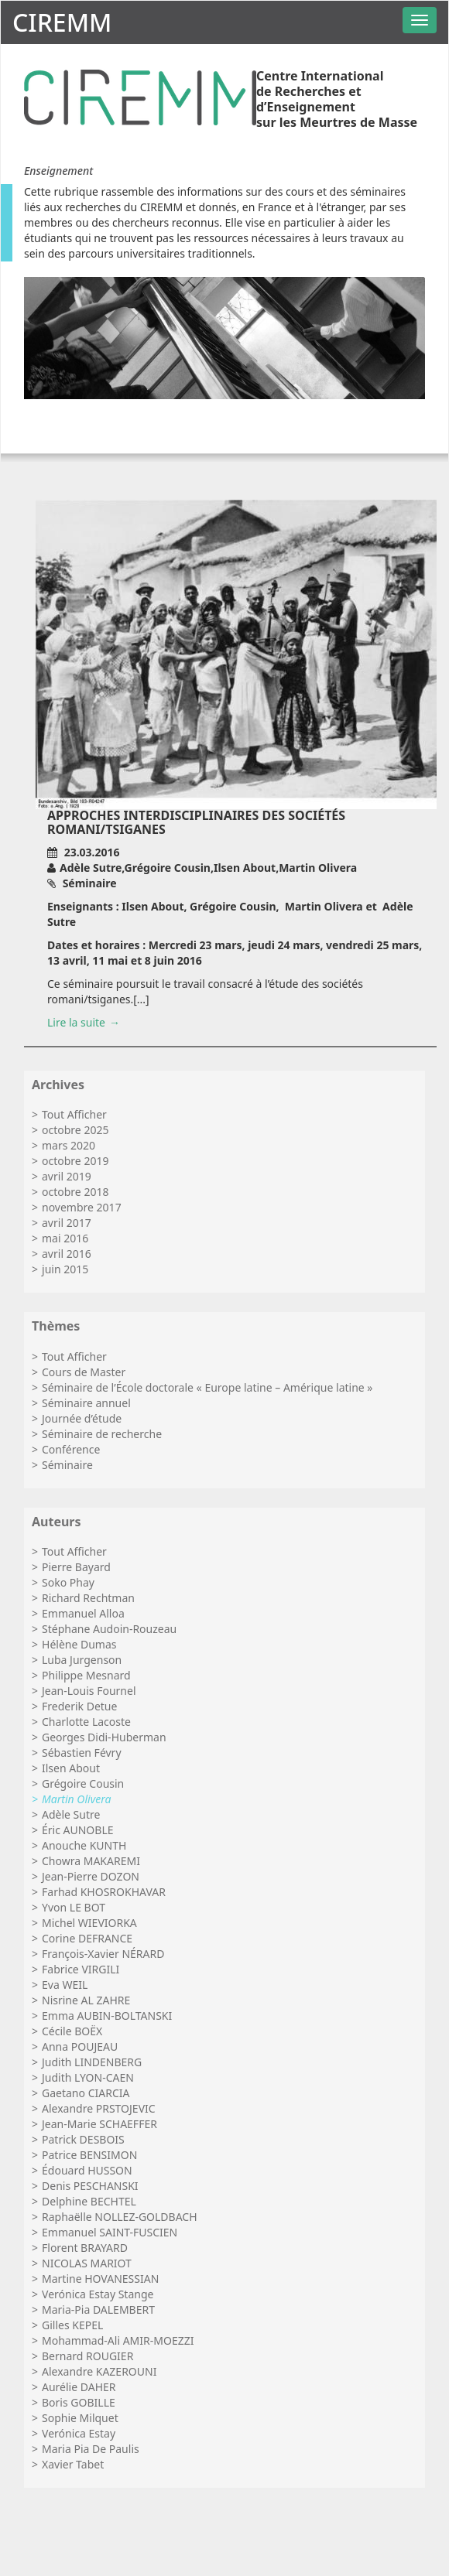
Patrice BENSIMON (89, 2154)
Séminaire (67, 1464)
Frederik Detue (79, 1706)
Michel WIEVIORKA (89, 1922)
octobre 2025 (75, 1129)
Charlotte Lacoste (86, 1721)
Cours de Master (83, 1372)
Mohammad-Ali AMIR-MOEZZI (118, 2340)
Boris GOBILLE (78, 2402)
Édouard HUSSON (87, 2170)
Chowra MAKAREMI (91, 1860)
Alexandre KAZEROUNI (99, 2371)
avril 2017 (66, 1222)
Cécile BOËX (72, 2031)
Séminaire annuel (86, 1403)
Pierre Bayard (76, 1567)
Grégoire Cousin (83, 1783)
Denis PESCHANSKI (90, 2185)
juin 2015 (65, 1269)
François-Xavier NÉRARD (103, 1953)
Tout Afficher (74, 1114)
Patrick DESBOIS (83, 2139)
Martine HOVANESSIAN (100, 2278)
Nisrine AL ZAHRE (86, 2000)
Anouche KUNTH (84, 1845)
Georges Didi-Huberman (104, 1737)
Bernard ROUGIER (87, 2356)
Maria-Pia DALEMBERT (98, 2309)
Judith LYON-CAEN (88, 2077)
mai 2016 (65, 1238)
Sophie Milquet (80, 2417)
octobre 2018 (75, 1191)
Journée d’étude (82, 1418)
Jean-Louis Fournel (88, 1690)
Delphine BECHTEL (89, 2201)
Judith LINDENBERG (92, 2062)
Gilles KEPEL (72, 2325)
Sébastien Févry (82, 1752)
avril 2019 (66, 1176)
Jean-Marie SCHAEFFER (99, 2123)
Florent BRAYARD (85, 2247)
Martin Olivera (76, 1799)
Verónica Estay (78, 2433)
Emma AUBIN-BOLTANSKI (107, 2015)
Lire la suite (76, 1022)
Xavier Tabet (73, 2464)
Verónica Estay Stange (97, 2294)
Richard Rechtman (88, 1597)
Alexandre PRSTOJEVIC (99, 2108)
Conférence (71, 1449)
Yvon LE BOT (73, 1907)
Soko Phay (68, 1582)
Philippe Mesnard (86, 1675)
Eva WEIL (64, 1984)
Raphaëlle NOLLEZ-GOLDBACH (119, 2216)
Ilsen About (71, 1768)
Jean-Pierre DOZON (90, 1876)
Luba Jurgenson (82, 1659)
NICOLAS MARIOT (87, 2263)
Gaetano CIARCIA (85, 2093)
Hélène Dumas (79, 1644)
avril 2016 (66, 1253)
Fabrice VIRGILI (80, 1969)
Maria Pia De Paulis (90, 2448)
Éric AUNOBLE (78, 1830)
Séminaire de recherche (102, 1433)
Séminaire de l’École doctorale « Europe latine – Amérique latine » (207, 1387)
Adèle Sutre (71, 1814)
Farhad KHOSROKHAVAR (104, 1891)
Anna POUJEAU (80, 2046)
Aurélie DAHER (79, 2387)
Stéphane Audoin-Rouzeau (109, 1628)
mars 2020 (68, 1145)
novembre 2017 (82, 1207)
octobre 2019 (75, 1160)
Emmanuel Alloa (83, 1613)
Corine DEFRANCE (87, 1938)
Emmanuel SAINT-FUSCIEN (109, 2232)
